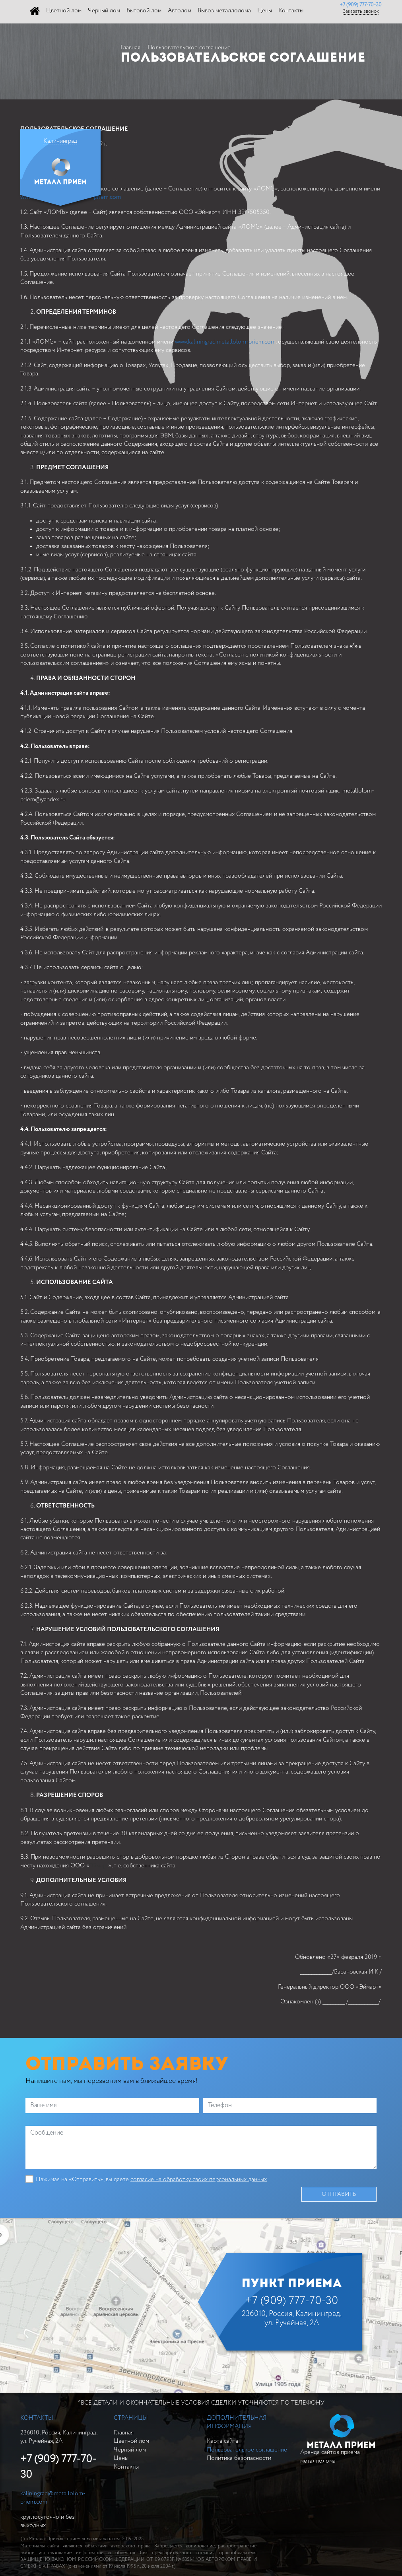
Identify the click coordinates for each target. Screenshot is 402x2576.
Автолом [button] (179, 11)
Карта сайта (222, 2441)
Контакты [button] (290, 11)
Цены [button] (264, 11)
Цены (121, 2458)
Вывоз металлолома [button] (224, 11)
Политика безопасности (239, 2458)
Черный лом (130, 2450)
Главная (130, 48)
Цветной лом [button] (64, 11)
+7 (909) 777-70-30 (361, 5)
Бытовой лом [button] (143, 11)
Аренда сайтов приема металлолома (337, 2439)
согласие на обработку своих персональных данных (198, 2179)
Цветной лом (131, 2441)
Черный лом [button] (104, 11)
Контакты (126, 2467)
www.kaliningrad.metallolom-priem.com (225, 342)
